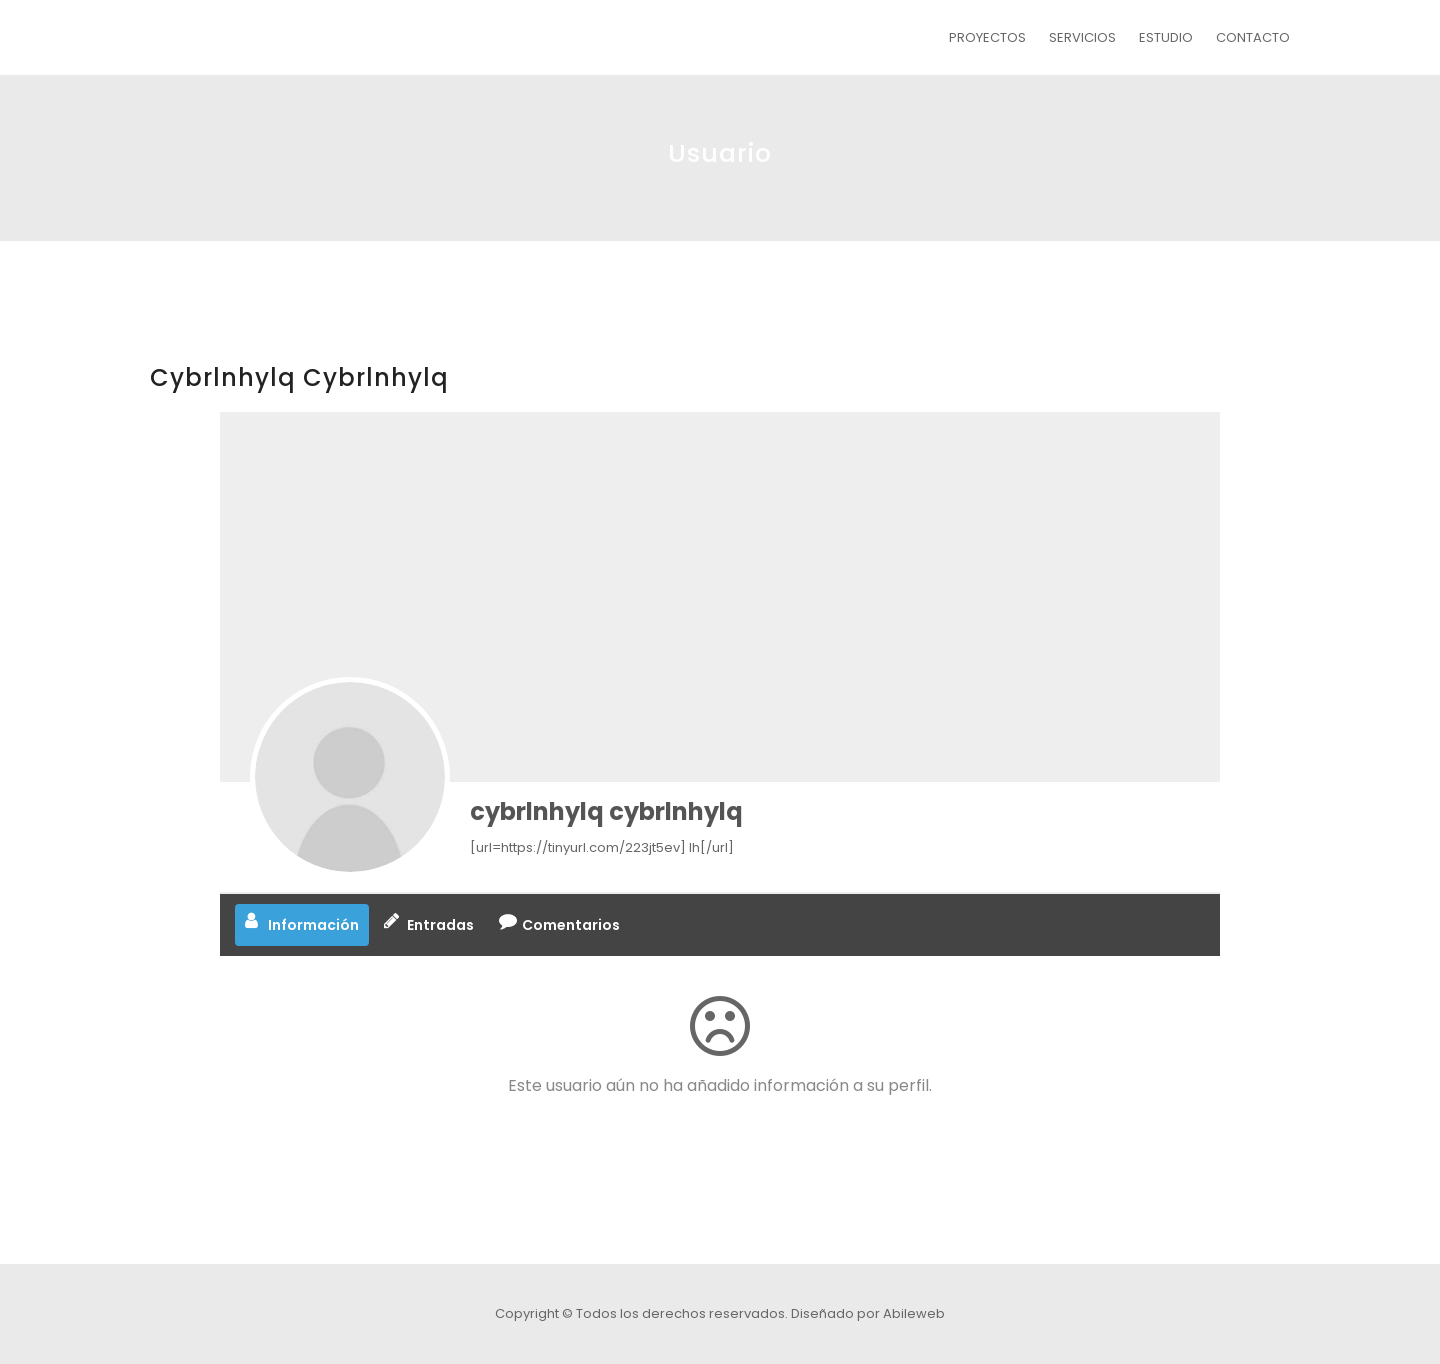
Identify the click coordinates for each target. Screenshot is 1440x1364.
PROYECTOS (987, 37)
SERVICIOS (1082, 37)
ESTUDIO (1166, 37)
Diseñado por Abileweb (868, 1313)
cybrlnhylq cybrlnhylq (606, 811)
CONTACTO (1253, 37)
